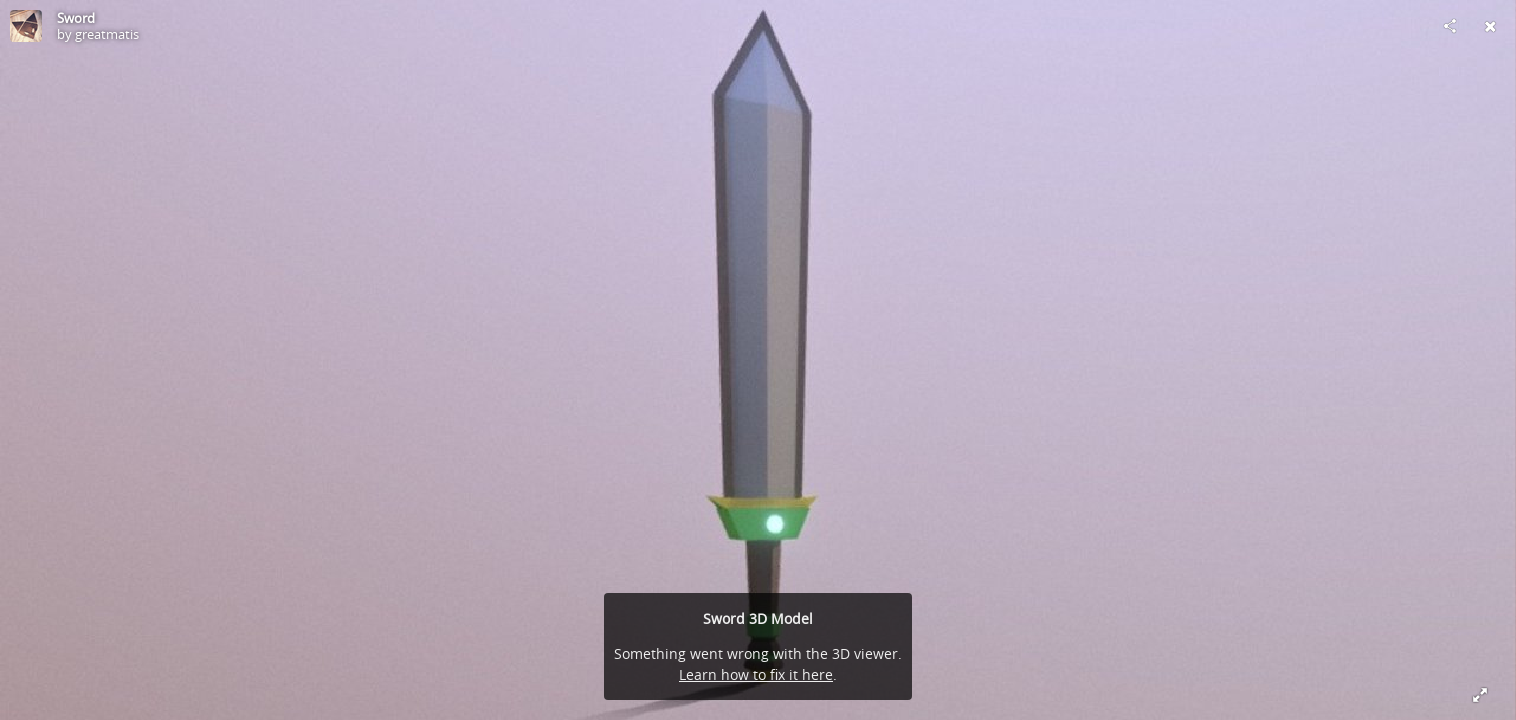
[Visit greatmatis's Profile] (26, 26)
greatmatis (107, 34)
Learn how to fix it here (756, 674)
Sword (76, 18)
